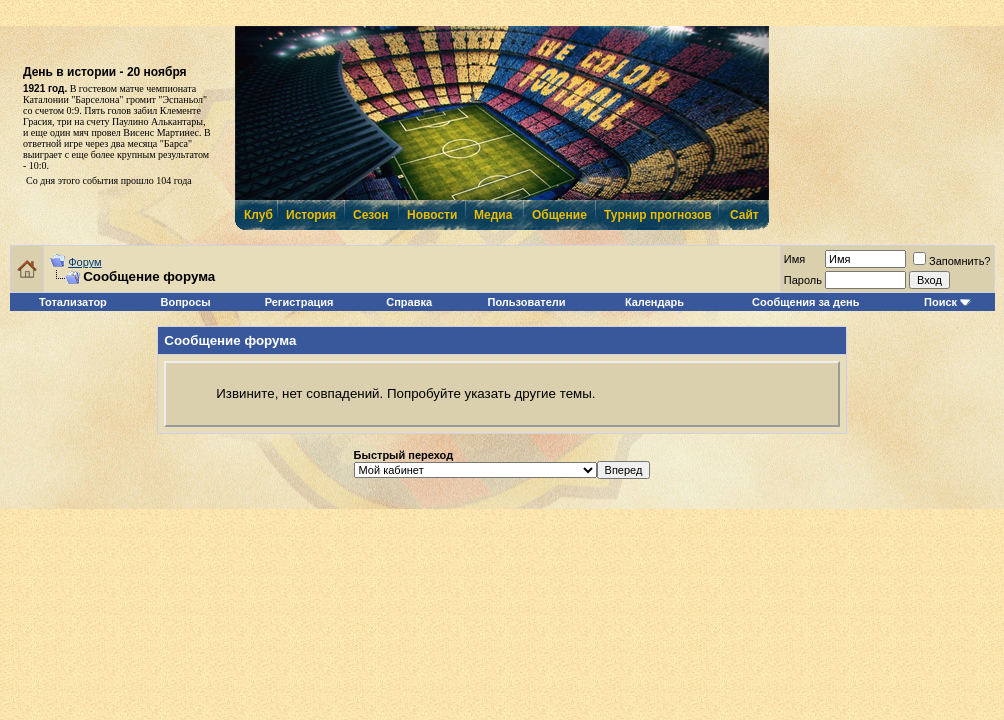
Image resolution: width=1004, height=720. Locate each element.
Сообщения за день (805, 302)
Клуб (258, 215)
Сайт (744, 215)
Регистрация (299, 302)
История (310, 215)
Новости (431, 215)
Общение (558, 215)
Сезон (370, 215)
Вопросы (186, 302)
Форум (84, 262)
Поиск (940, 302)
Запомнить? (952, 261)
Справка (409, 302)
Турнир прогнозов (656, 215)
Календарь (654, 302)
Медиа (493, 215)
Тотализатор (73, 302)
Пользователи (527, 302)
